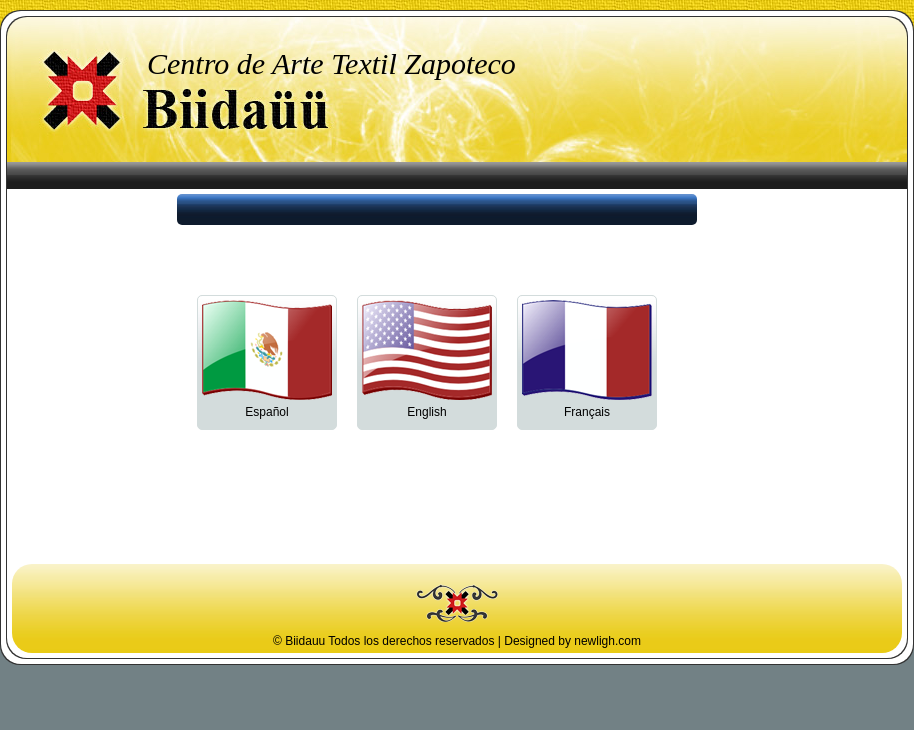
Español (267, 406)
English (427, 406)
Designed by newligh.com (572, 641)
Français (587, 406)
